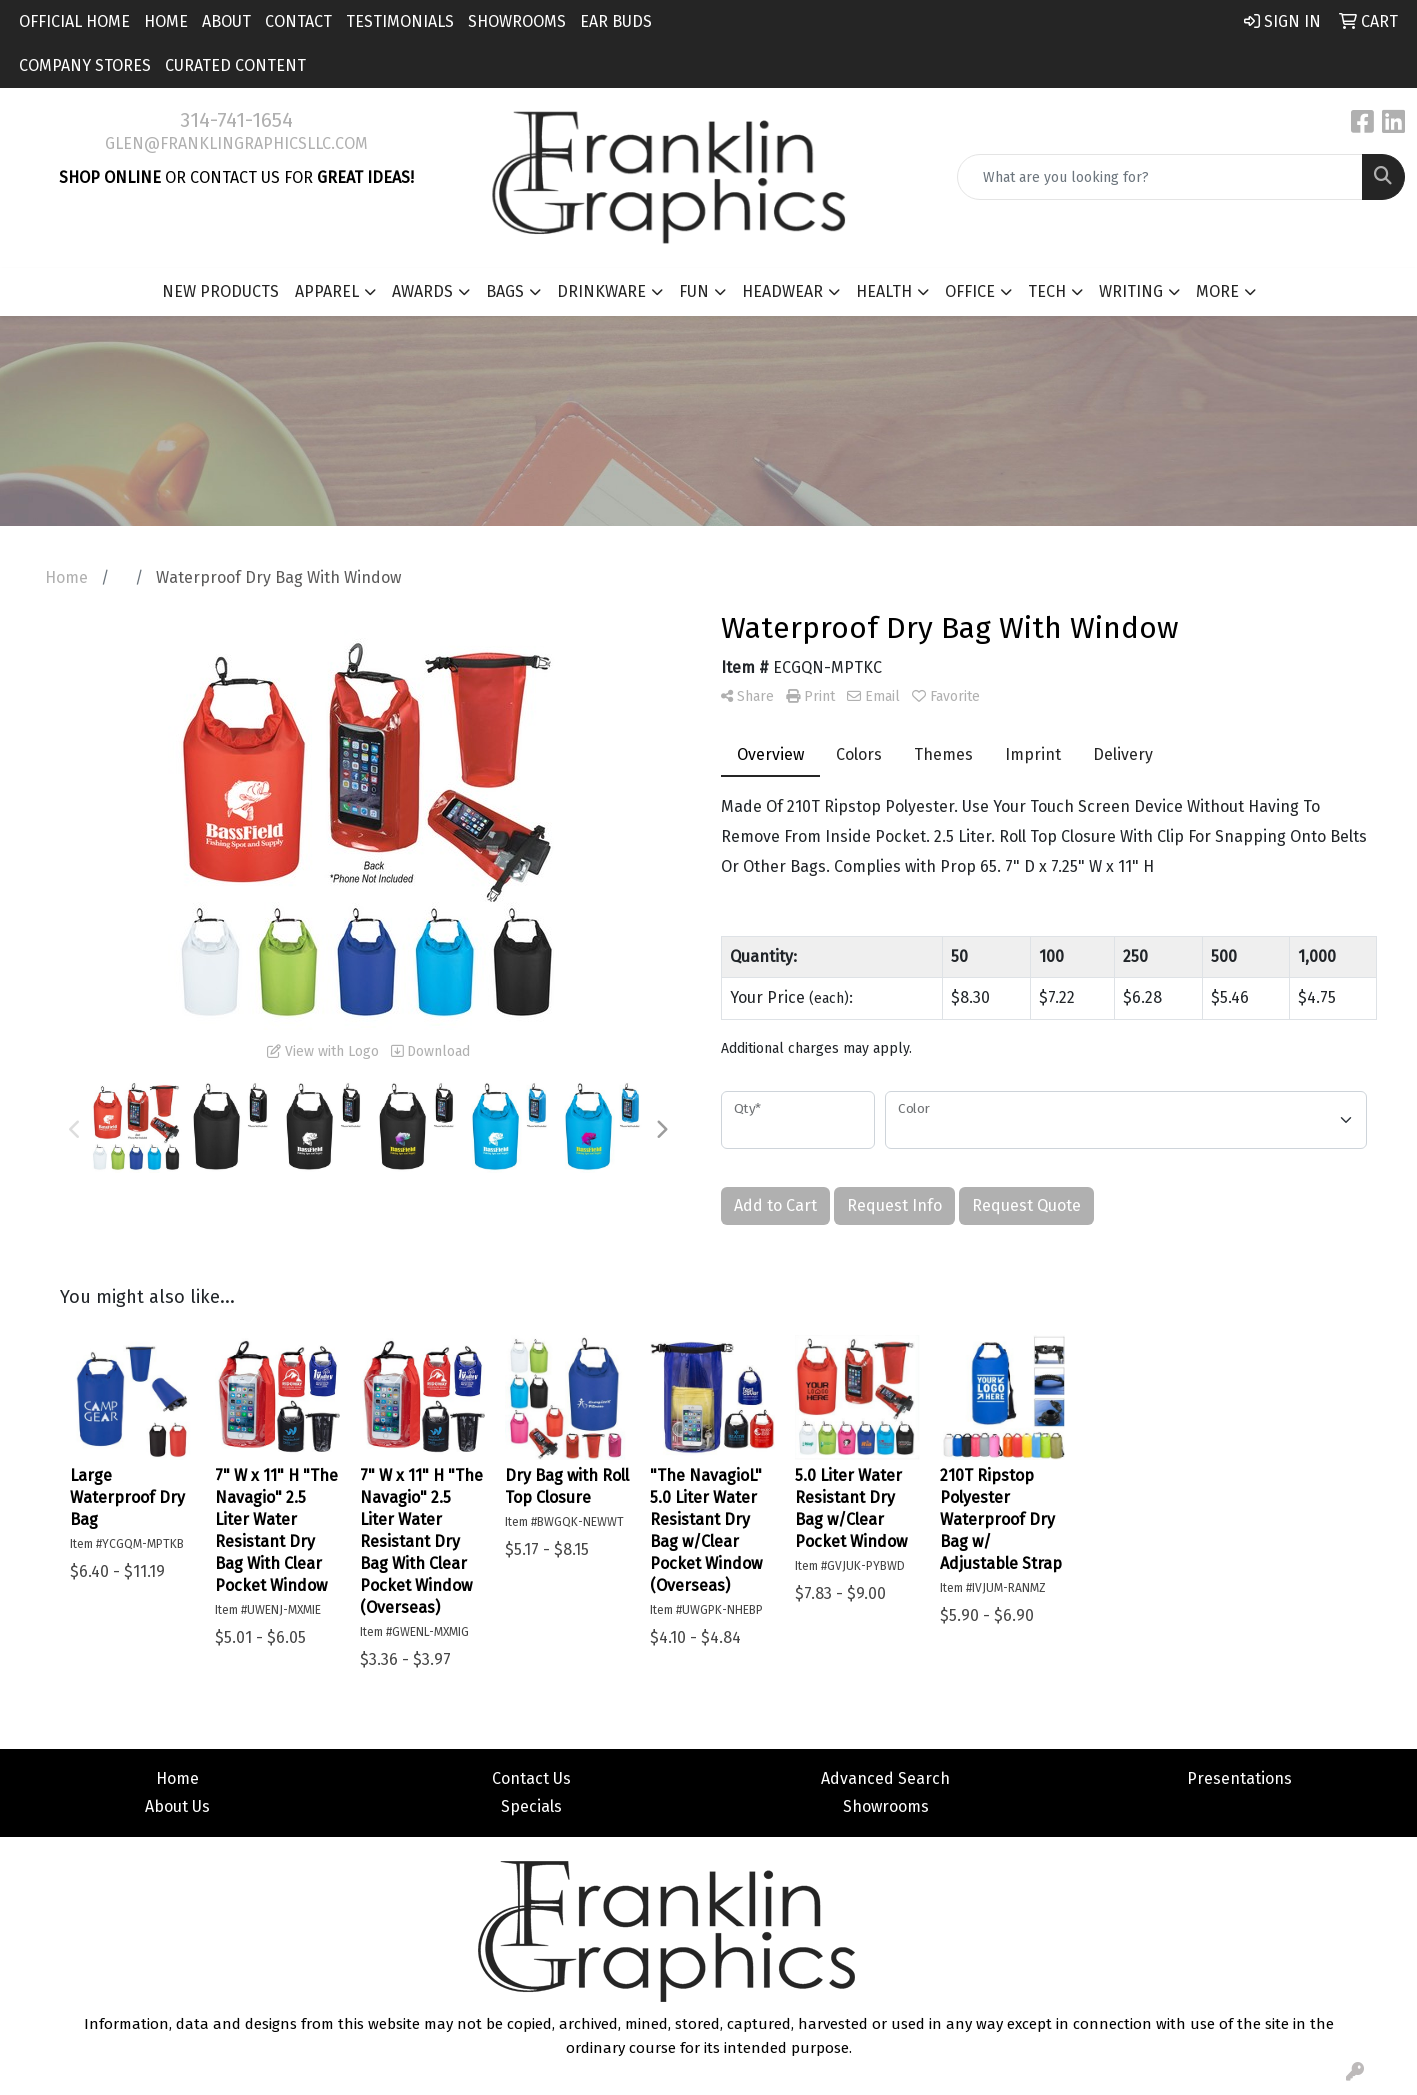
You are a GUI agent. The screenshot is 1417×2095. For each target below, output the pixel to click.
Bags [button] (505, 291)
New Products (220, 291)
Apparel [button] (327, 291)
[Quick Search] (1160, 177)
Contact (298, 21)
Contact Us (531, 1778)
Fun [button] (694, 291)
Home (166, 21)
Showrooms (517, 21)
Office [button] (970, 291)
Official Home (74, 21)
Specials (531, 1806)
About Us (177, 1806)
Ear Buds (616, 21)
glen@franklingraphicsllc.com (236, 143)
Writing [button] (1131, 291)
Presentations (1239, 1778)
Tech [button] (1047, 291)
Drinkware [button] (601, 291)
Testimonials (400, 21)
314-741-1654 (236, 120)
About (226, 21)
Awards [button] (422, 291)
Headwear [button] (782, 291)
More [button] (1217, 291)
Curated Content (235, 65)
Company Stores (85, 65)
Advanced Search (885, 1778)
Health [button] (884, 291)
